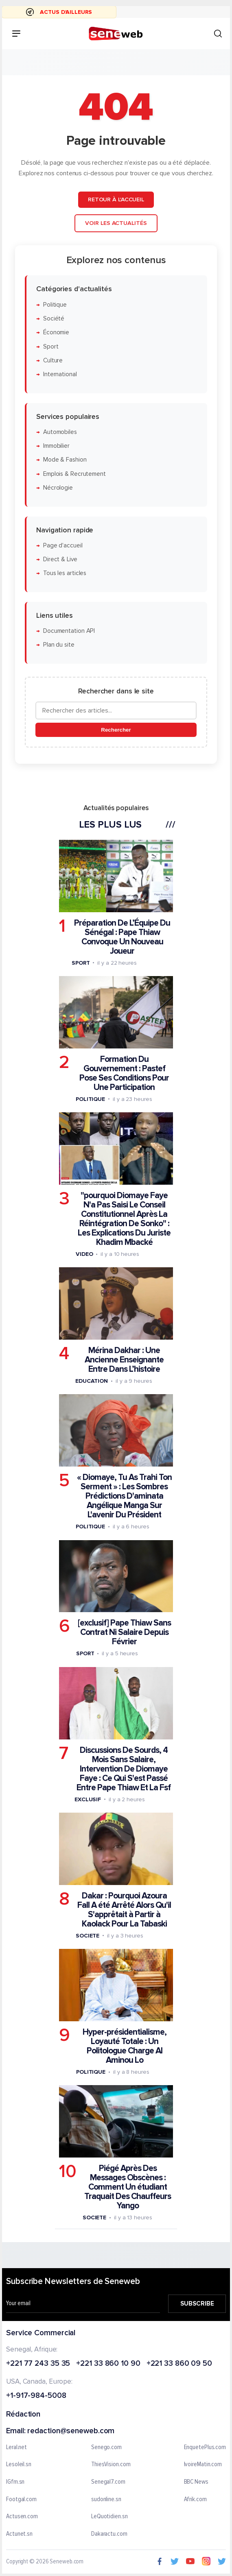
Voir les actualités (116, 223)
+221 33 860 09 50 (179, 2364)
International (60, 374)
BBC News (196, 2482)
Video (84, 1254)
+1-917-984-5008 (36, 2396)
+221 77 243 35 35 (38, 2364)
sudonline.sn (106, 2499)
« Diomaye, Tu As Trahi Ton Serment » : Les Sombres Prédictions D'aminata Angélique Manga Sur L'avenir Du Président (124, 1496)
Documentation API (69, 631)
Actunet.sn (19, 2534)
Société (53, 319)
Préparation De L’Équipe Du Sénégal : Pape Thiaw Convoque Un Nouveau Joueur (122, 936)
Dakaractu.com (109, 2534)
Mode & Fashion (65, 460)
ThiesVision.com (111, 2465)
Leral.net (16, 2447)
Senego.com (106, 2447)
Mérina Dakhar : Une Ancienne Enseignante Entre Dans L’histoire (124, 1360)
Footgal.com (21, 2499)
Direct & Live (60, 559)
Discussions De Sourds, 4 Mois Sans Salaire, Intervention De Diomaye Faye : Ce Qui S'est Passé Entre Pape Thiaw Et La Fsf (124, 1768)
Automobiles (60, 432)
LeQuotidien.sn (109, 2516)
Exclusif (87, 1799)
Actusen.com (22, 2516)
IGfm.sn (15, 2482)
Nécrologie (58, 488)
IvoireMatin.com (203, 2465)
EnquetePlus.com (205, 2447)
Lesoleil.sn (18, 2465)
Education (91, 1381)
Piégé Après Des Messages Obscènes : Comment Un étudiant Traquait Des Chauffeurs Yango (127, 2187)
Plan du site (58, 645)
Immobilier (56, 446)
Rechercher (116, 730)
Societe (87, 1936)
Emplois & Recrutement (74, 474)
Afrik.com (195, 2499)
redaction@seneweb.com (70, 2431)
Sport (51, 346)
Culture (53, 360)
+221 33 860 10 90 (108, 2364)
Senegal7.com (108, 2482)
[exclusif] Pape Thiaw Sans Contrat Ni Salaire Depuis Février (124, 1632)
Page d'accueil (63, 545)
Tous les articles (64, 573)
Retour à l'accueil (116, 199)
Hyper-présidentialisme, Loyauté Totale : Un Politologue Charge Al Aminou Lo (124, 2046)
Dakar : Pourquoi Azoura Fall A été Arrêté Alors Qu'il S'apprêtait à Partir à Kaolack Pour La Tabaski (124, 1910)
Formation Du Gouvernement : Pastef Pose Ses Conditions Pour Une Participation (124, 1073)
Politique (55, 304)
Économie (56, 332)
